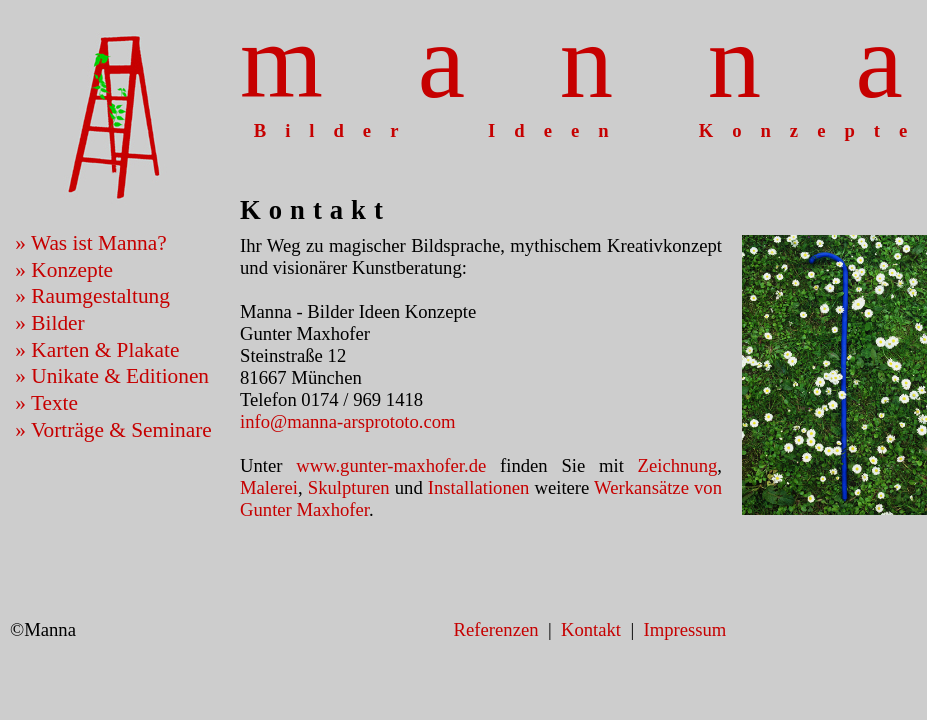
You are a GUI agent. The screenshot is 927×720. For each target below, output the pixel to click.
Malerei (269, 487)
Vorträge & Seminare (121, 430)
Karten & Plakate (105, 350)
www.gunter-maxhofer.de (391, 465)
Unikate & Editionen (120, 376)
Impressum (684, 629)
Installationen (479, 487)
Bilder (57, 323)
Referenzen (496, 629)
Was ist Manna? (99, 243)
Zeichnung (678, 465)
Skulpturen (349, 487)
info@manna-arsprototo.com (348, 421)
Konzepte (72, 270)
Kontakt (591, 629)
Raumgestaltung (100, 296)
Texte (54, 403)
